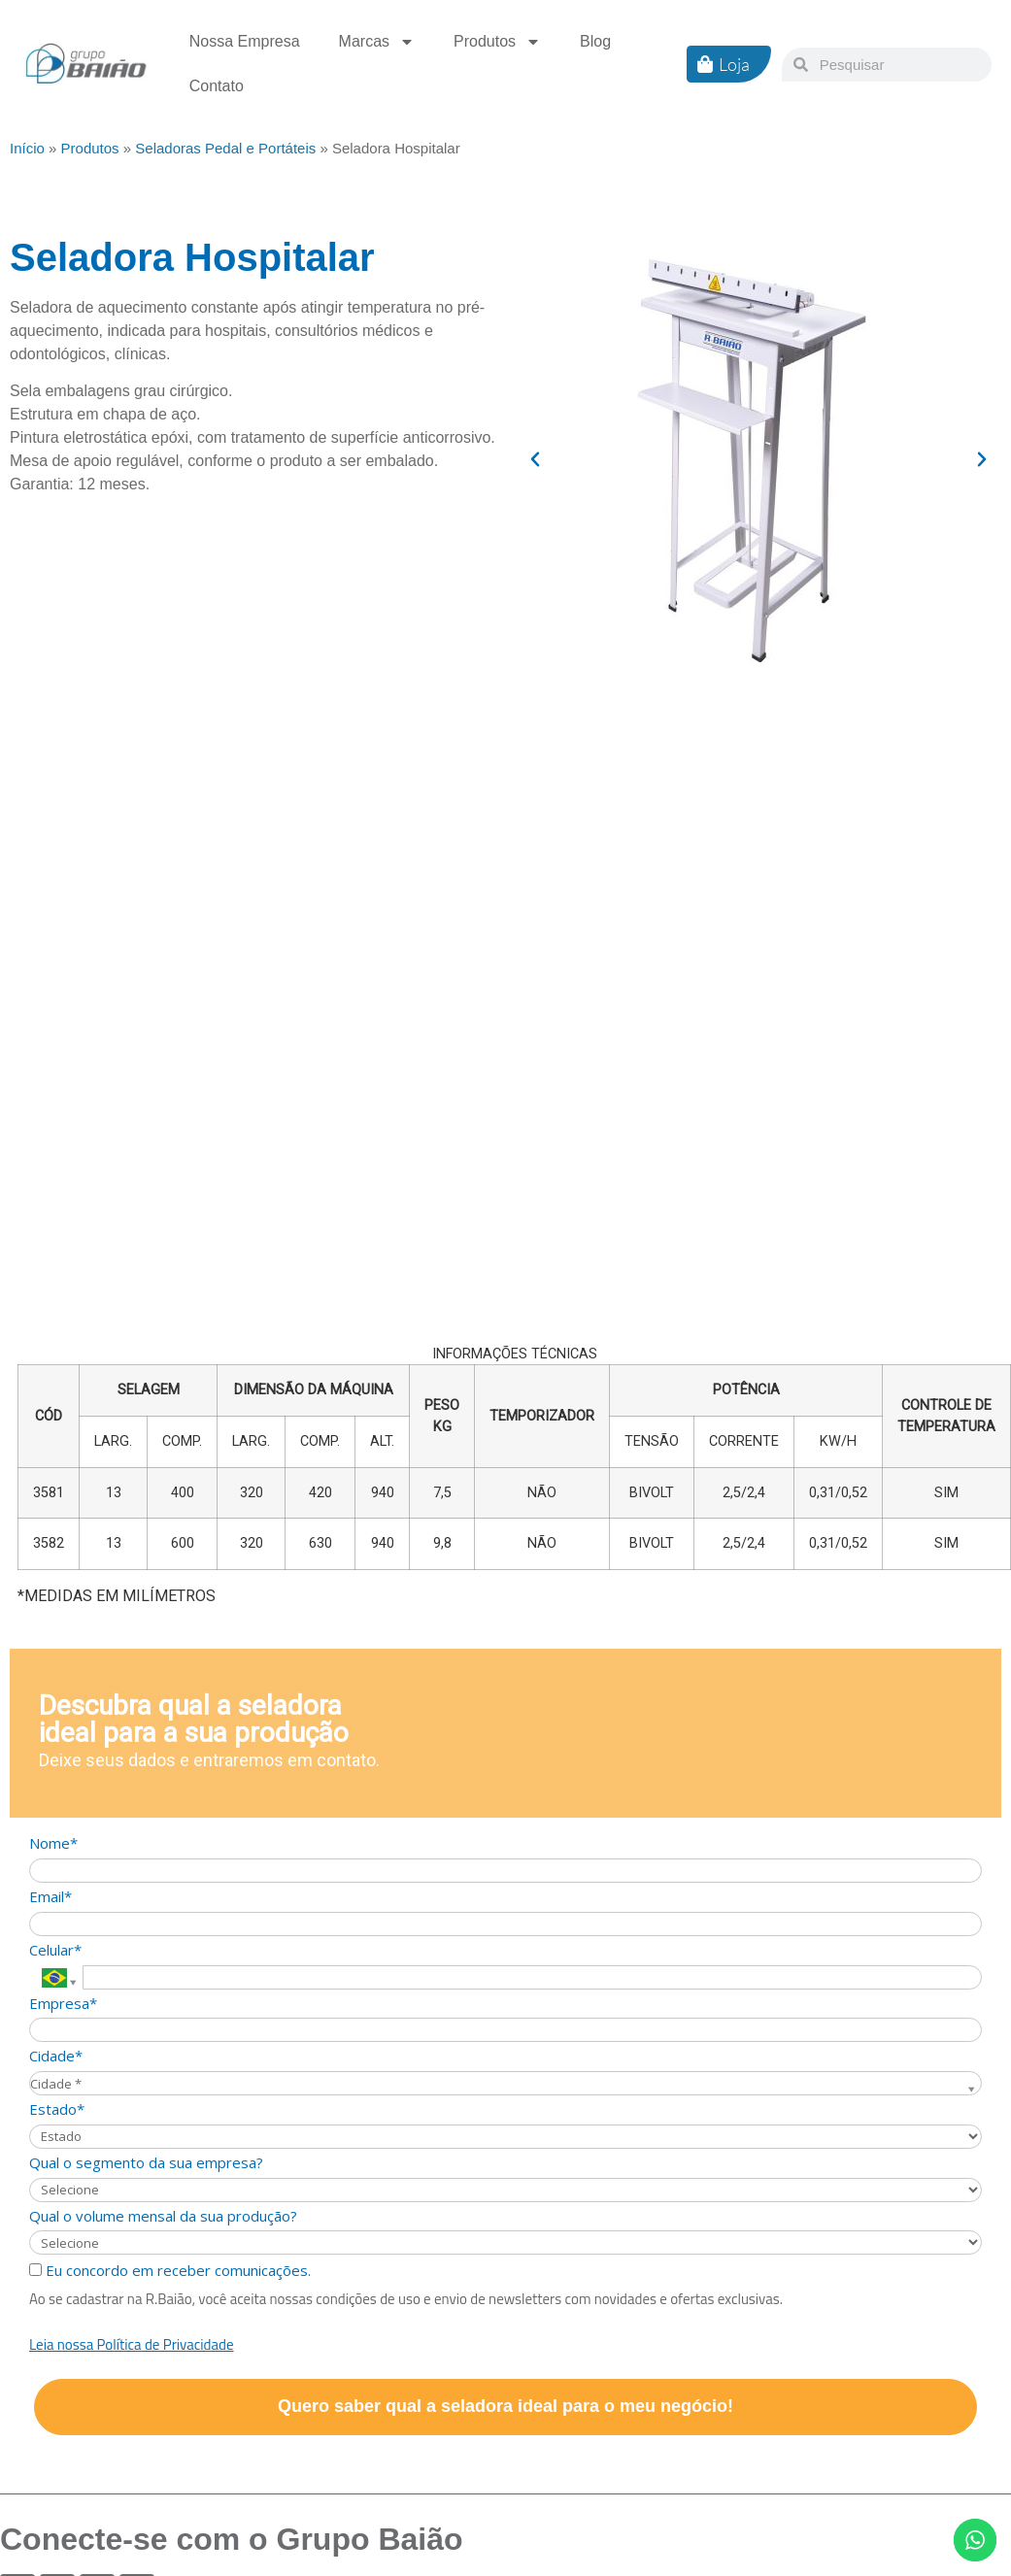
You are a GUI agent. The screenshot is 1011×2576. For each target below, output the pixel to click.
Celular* (55, 1950)
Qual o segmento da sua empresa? (146, 2163)
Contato (216, 86)
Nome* (53, 1843)
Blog (595, 41)
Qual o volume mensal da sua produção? (163, 2216)
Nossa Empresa (244, 41)
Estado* (56, 2109)
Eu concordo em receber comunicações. (170, 2270)
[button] (535, 459)
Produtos (497, 41)
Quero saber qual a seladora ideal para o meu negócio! (505, 2406)
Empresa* (63, 2003)
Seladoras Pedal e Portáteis (225, 148)
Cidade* (56, 2056)
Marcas (377, 41)
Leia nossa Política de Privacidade (131, 2344)
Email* (50, 1897)
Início (27, 148)
